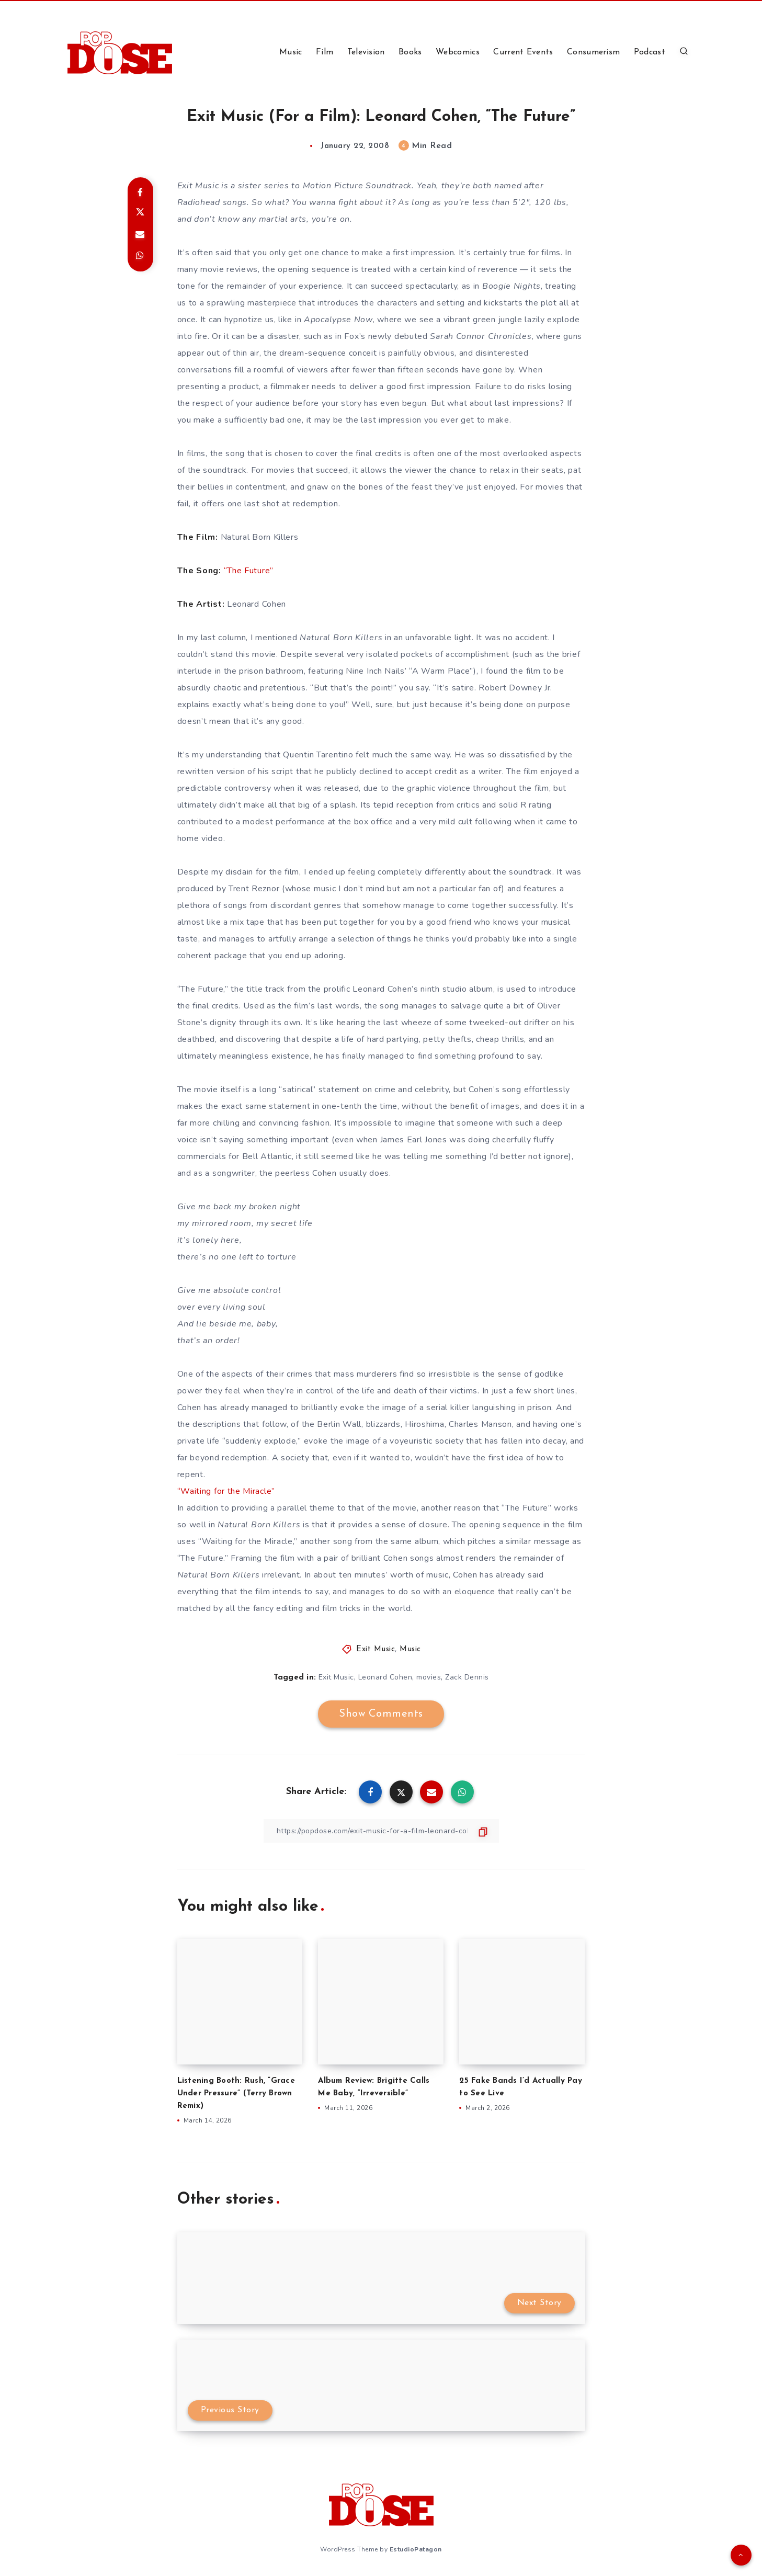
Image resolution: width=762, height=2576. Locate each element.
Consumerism (593, 52)
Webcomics (458, 52)
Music (290, 52)
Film (324, 52)
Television (366, 52)
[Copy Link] (381, 1831)
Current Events (523, 52)
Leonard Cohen (385, 1677)
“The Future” (249, 570)
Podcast (649, 52)
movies (428, 1677)
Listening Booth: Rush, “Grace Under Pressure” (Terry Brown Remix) (236, 2093)
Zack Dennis (467, 1677)
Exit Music (375, 1649)
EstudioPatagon (416, 2549)
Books (410, 52)
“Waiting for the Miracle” (226, 1491)
